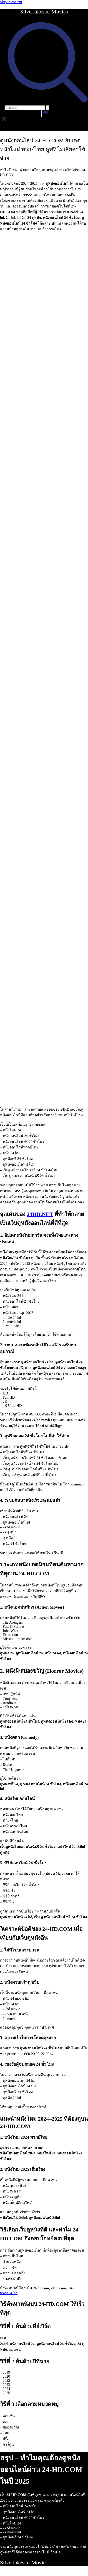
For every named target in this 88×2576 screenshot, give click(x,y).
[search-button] (47, 107)
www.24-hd (9, 2293)
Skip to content (11, 2)
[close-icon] (4, 121)
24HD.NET (40, 1214)
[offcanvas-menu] (45, 113)
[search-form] (25, 107)
